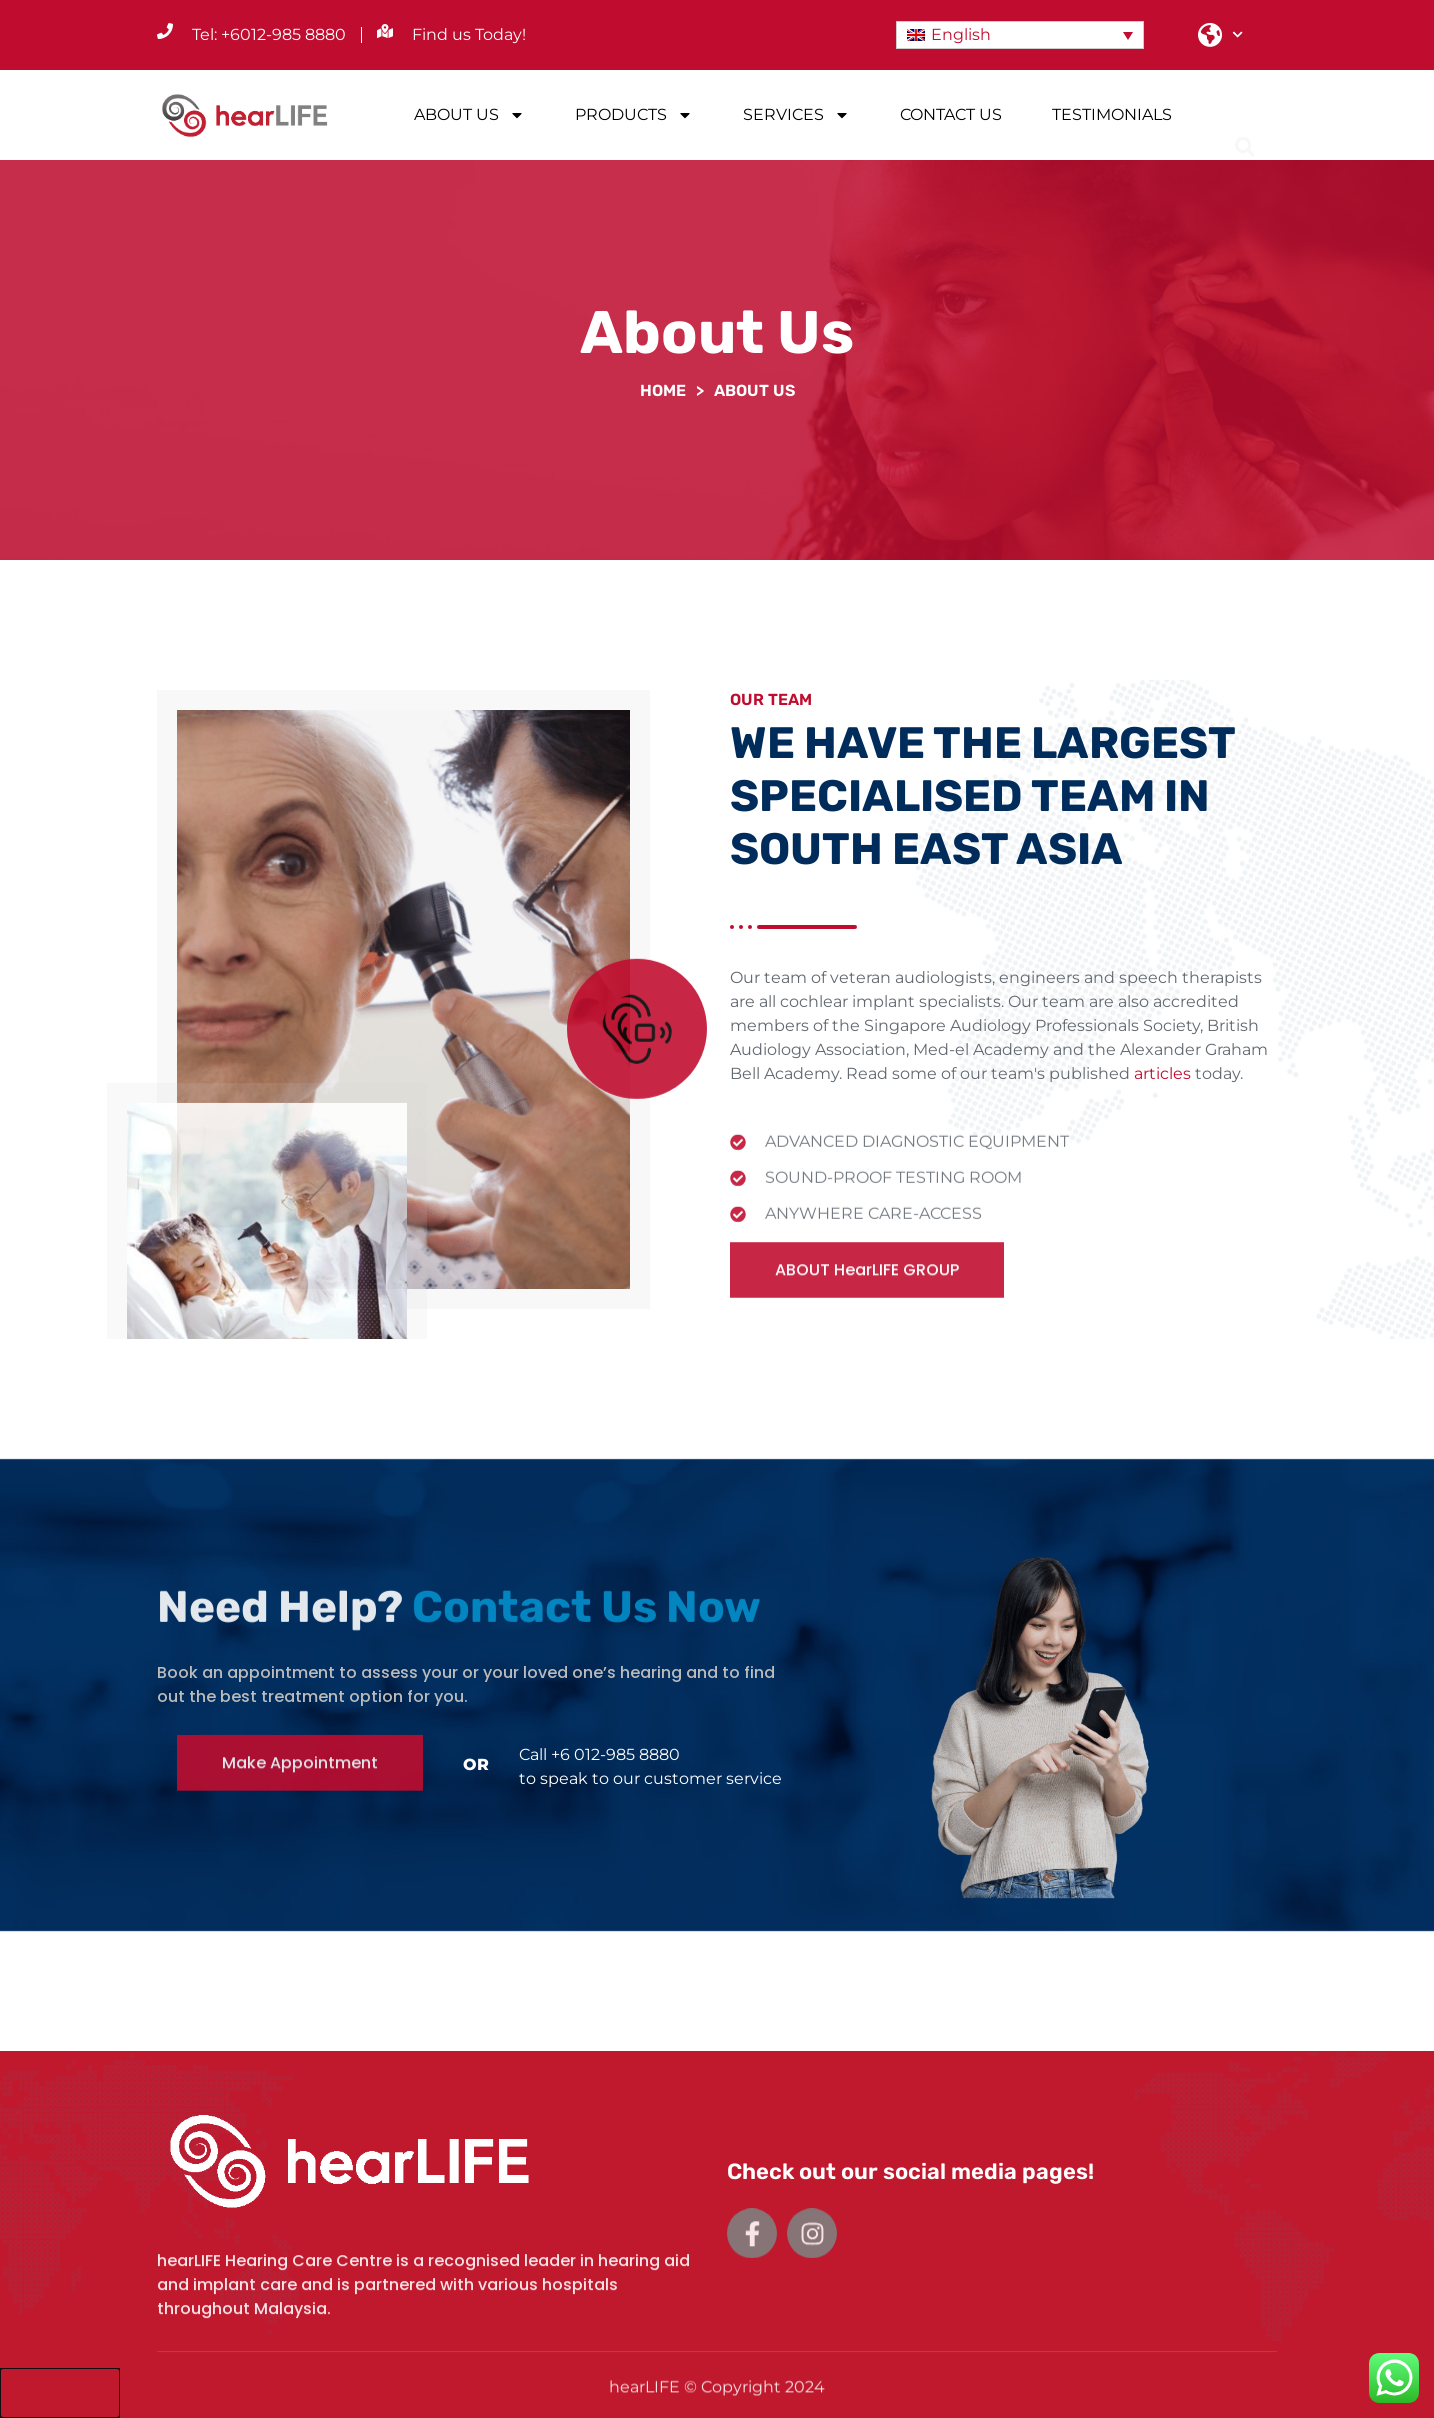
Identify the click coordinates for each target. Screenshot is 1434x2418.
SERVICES (796, 115)
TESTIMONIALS (1112, 114)
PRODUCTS (634, 115)
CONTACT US (951, 114)
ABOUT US (469, 115)
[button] (1244, 116)
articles (1162, 1096)
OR (476, 1764)
